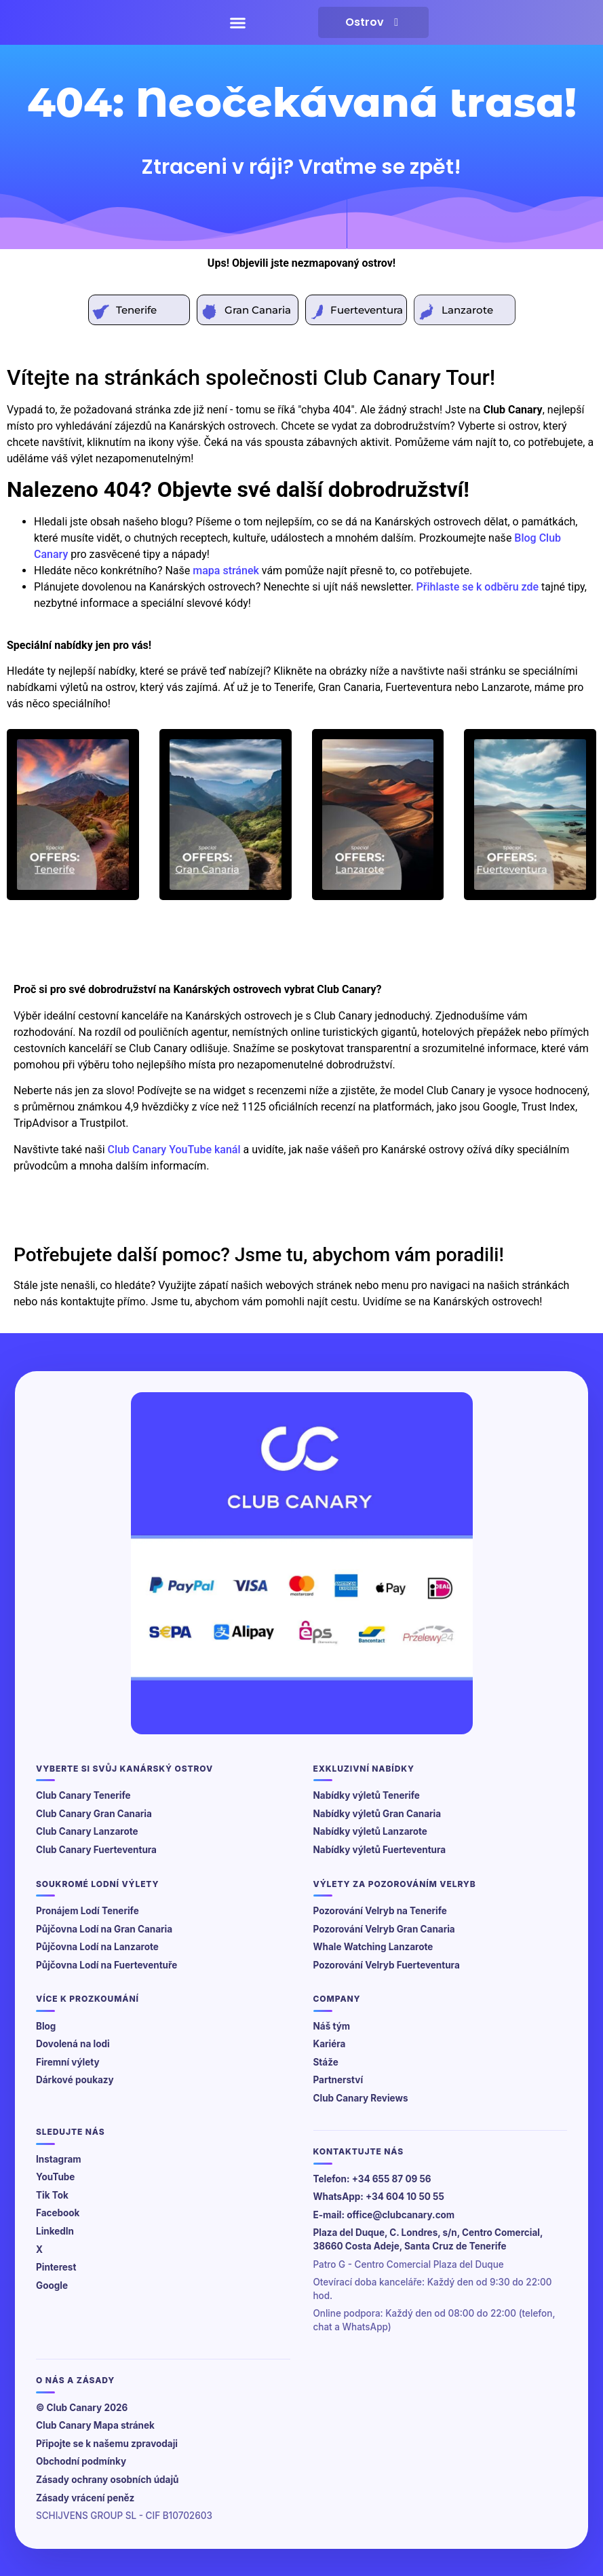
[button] (238, 22)
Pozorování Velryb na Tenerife (380, 1910)
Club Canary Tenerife (83, 1795)
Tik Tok (52, 2195)
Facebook (57, 2212)
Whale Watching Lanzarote (373, 1946)
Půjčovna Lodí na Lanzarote (97, 1946)
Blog (46, 2026)
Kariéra (329, 2043)
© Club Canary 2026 (82, 2407)
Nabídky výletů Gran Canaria (377, 1813)
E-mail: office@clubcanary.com (384, 2214)
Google (52, 2285)
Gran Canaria (258, 309)
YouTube (55, 2176)
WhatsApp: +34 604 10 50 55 (378, 2196)
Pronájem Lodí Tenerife (87, 1910)
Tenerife (136, 309)
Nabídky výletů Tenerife (366, 1795)
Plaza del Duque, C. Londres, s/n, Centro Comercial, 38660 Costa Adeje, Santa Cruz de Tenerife (428, 2239)
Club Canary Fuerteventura (96, 1849)
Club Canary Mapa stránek (95, 2425)
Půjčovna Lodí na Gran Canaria (104, 1929)
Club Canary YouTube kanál (174, 1149)
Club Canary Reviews (360, 2098)
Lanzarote (467, 309)
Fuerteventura (366, 309)
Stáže (325, 2062)
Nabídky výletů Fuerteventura (379, 1849)
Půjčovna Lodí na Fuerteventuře (106, 1965)
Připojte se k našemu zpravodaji (107, 2443)
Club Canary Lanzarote (87, 1831)
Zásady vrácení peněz (85, 2498)
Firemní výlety (68, 2062)
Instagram (58, 2159)
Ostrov (373, 22)
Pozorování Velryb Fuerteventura (386, 1965)
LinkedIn (55, 2231)
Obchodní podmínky (81, 2461)
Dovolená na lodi (73, 2043)
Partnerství (338, 2079)
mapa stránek (226, 570)
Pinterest (56, 2267)
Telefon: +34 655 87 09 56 (372, 2178)
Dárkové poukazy (75, 2079)
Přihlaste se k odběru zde (477, 586)
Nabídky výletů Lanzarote (370, 1831)
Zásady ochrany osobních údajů (107, 2479)
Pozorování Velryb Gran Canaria (384, 1929)
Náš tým (332, 2026)
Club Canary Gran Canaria (94, 1813)
